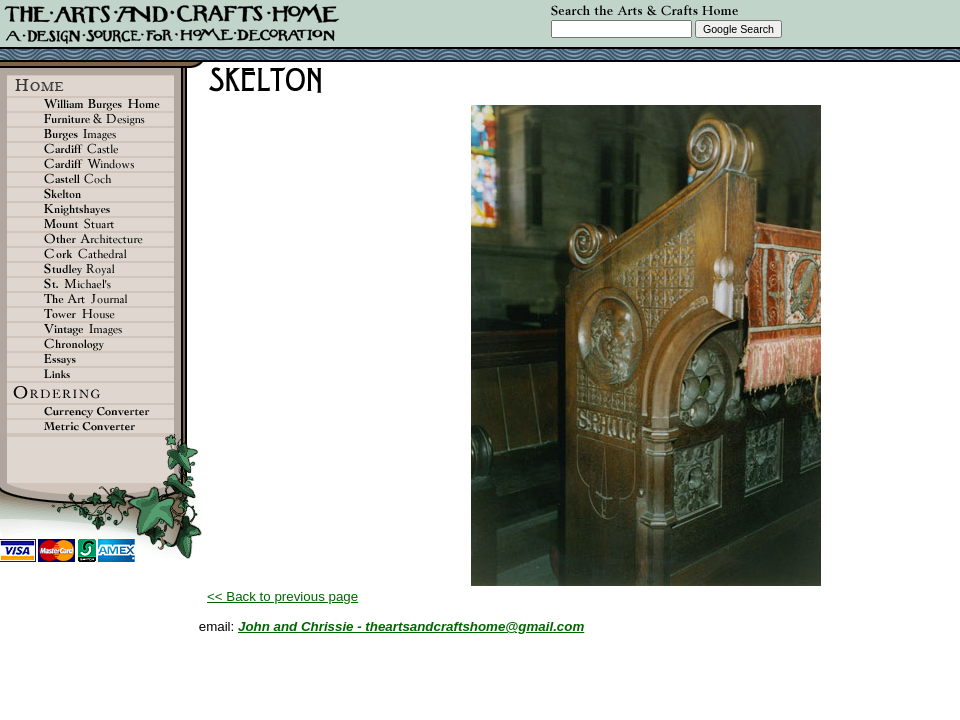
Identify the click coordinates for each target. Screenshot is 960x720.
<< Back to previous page (282, 596)
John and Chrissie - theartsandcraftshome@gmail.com (411, 626)
